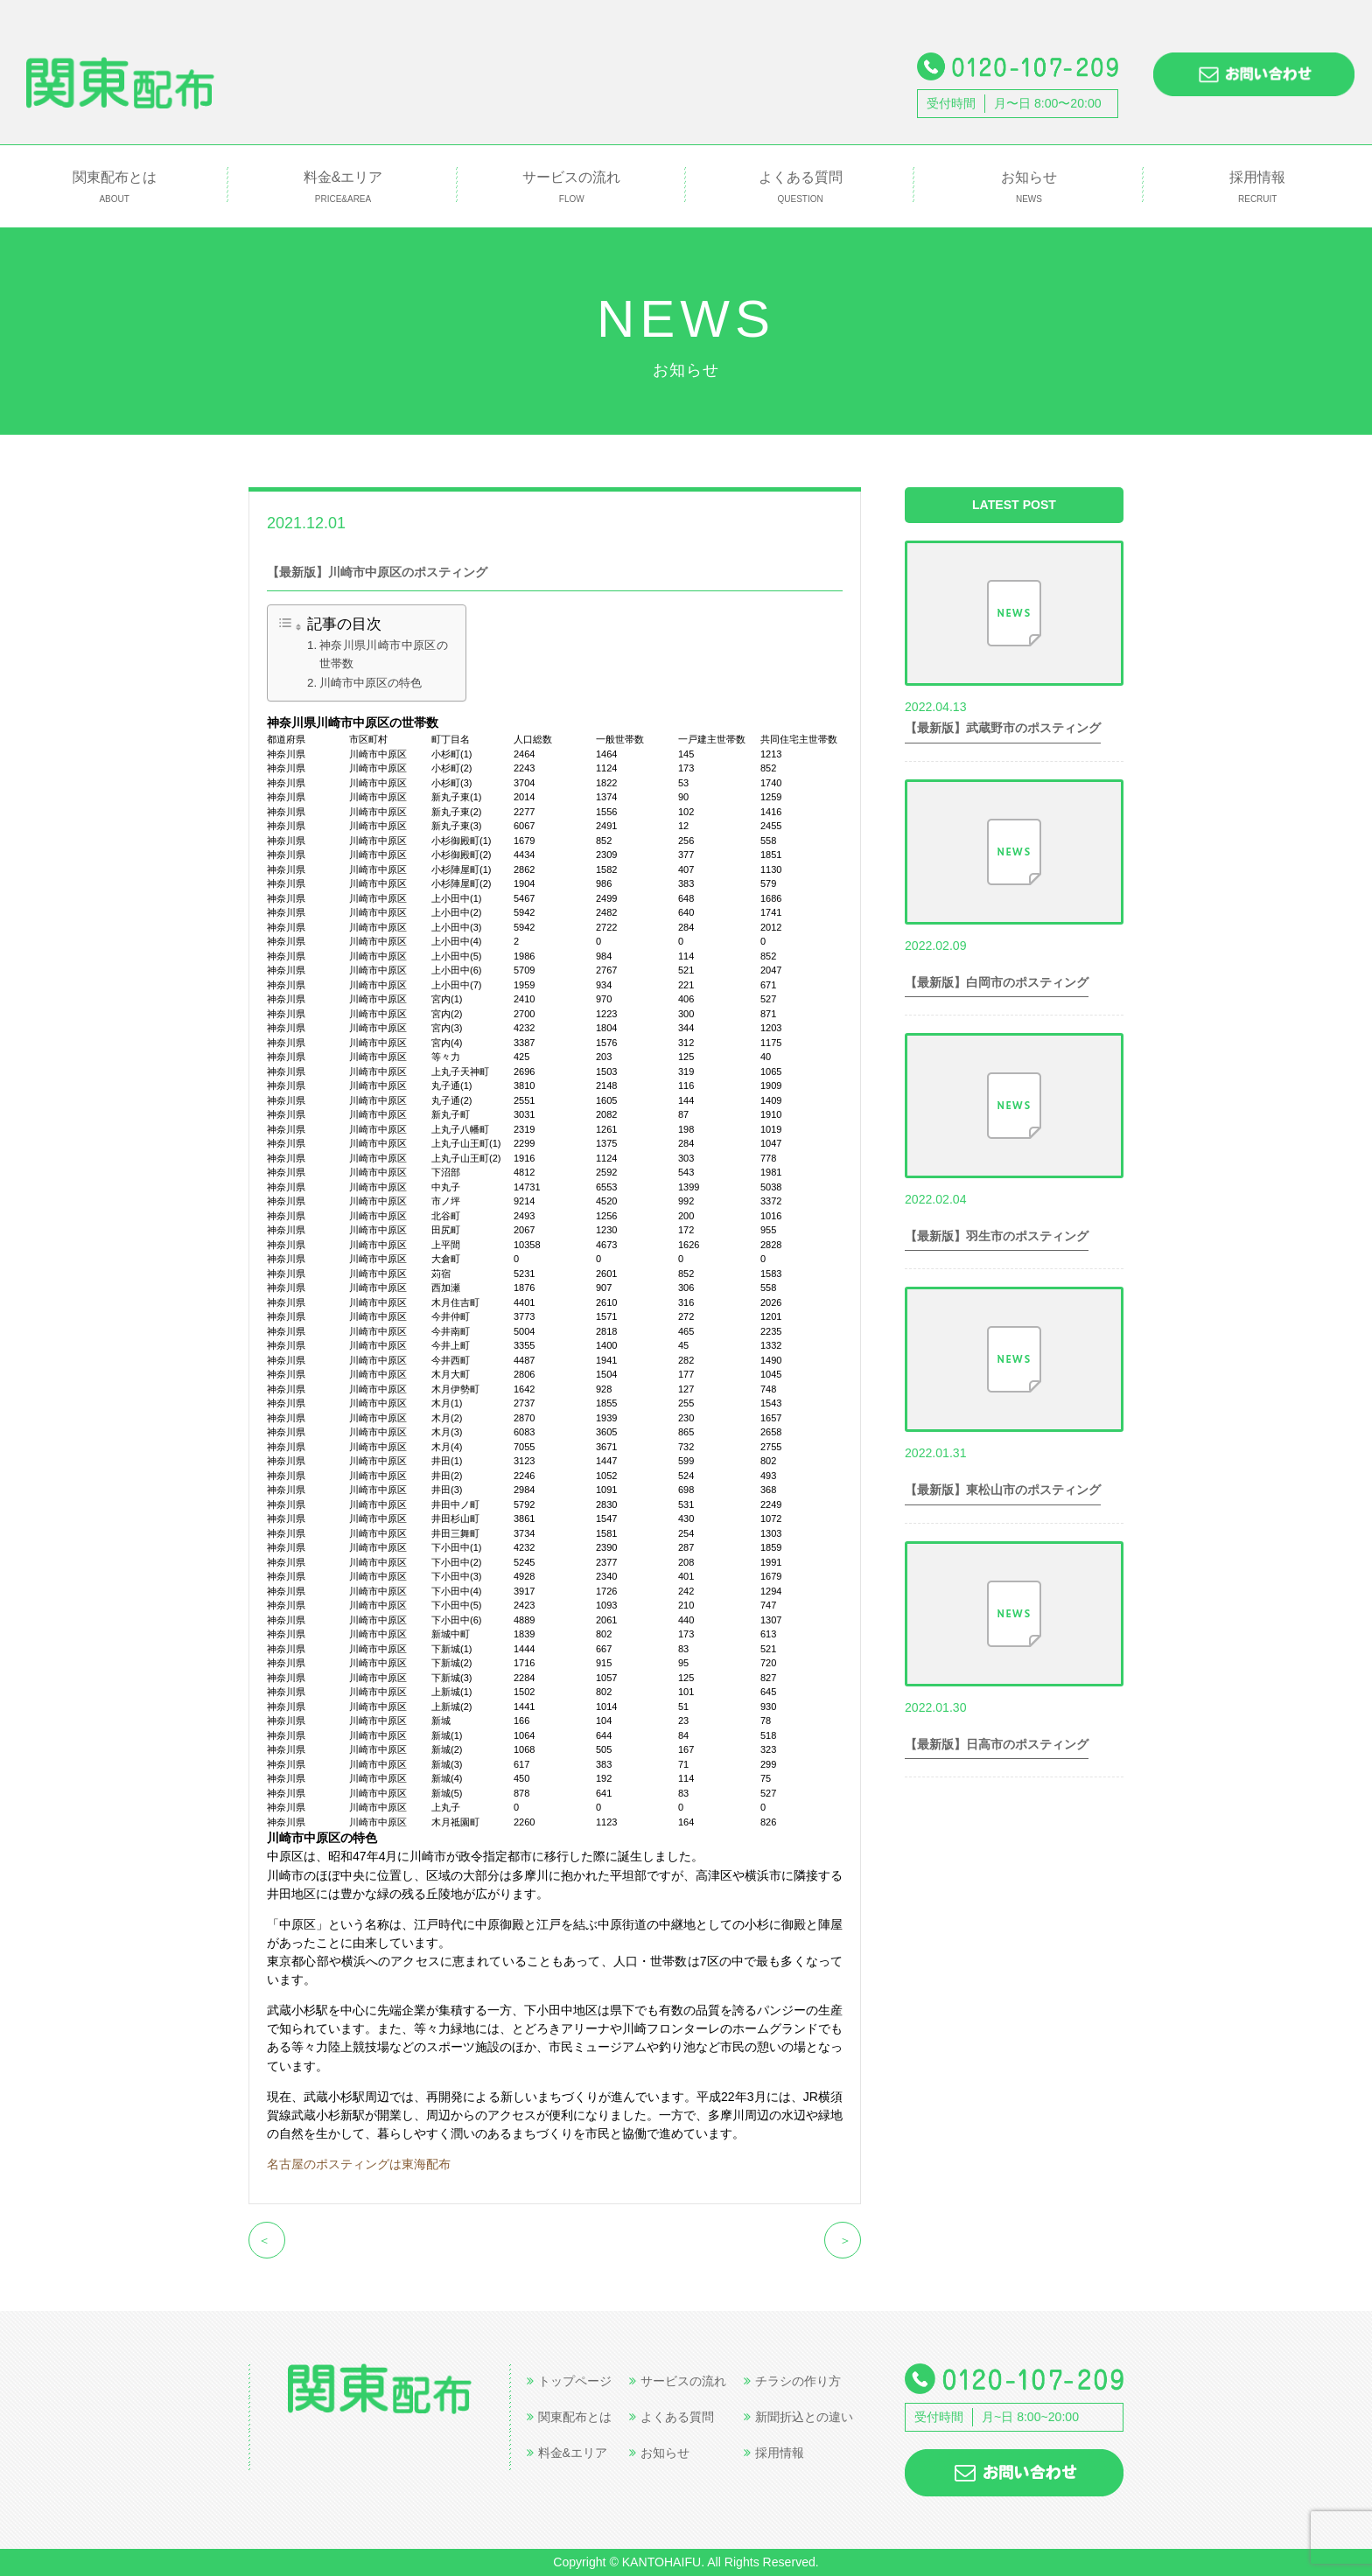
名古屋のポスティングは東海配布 (359, 2164)
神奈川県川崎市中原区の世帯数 (383, 654)
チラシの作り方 (792, 2381)
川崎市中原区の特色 (370, 682)
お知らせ (1028, 188)
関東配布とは (114, 188)
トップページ (569, 2381)
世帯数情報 (393, 522)
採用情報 (1258, 188)
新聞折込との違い (798, 2417)
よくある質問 (800, 188)
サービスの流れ (572, 188)
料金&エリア (342, 188)
